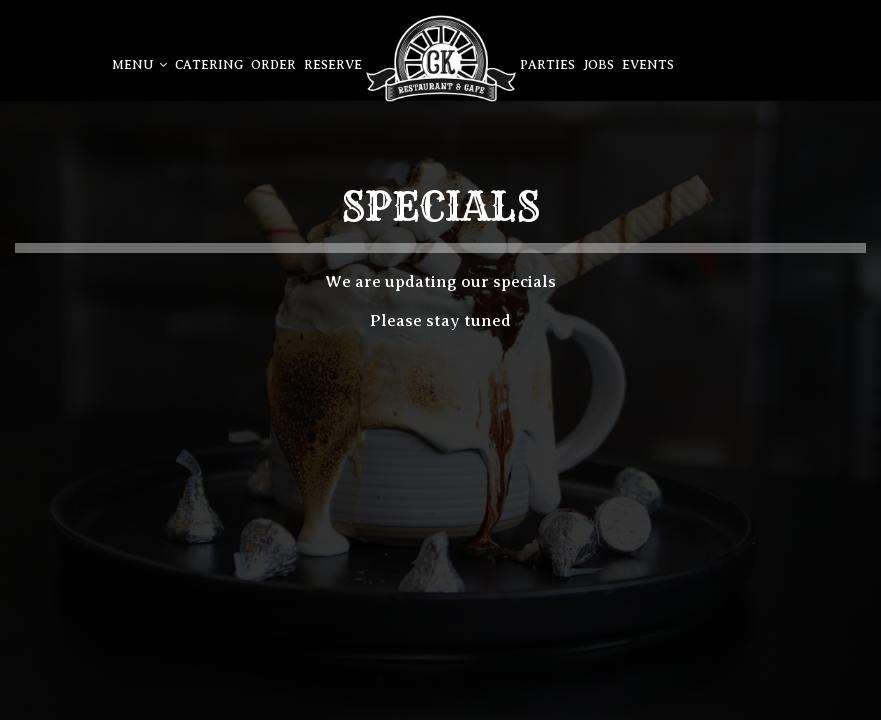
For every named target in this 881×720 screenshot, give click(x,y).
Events (648, 65)
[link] (441, 58)
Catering (209, 65)
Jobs (598, 65)
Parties (547, 65)
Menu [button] (139, 65)
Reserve (333, 65)
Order (273, 65)
